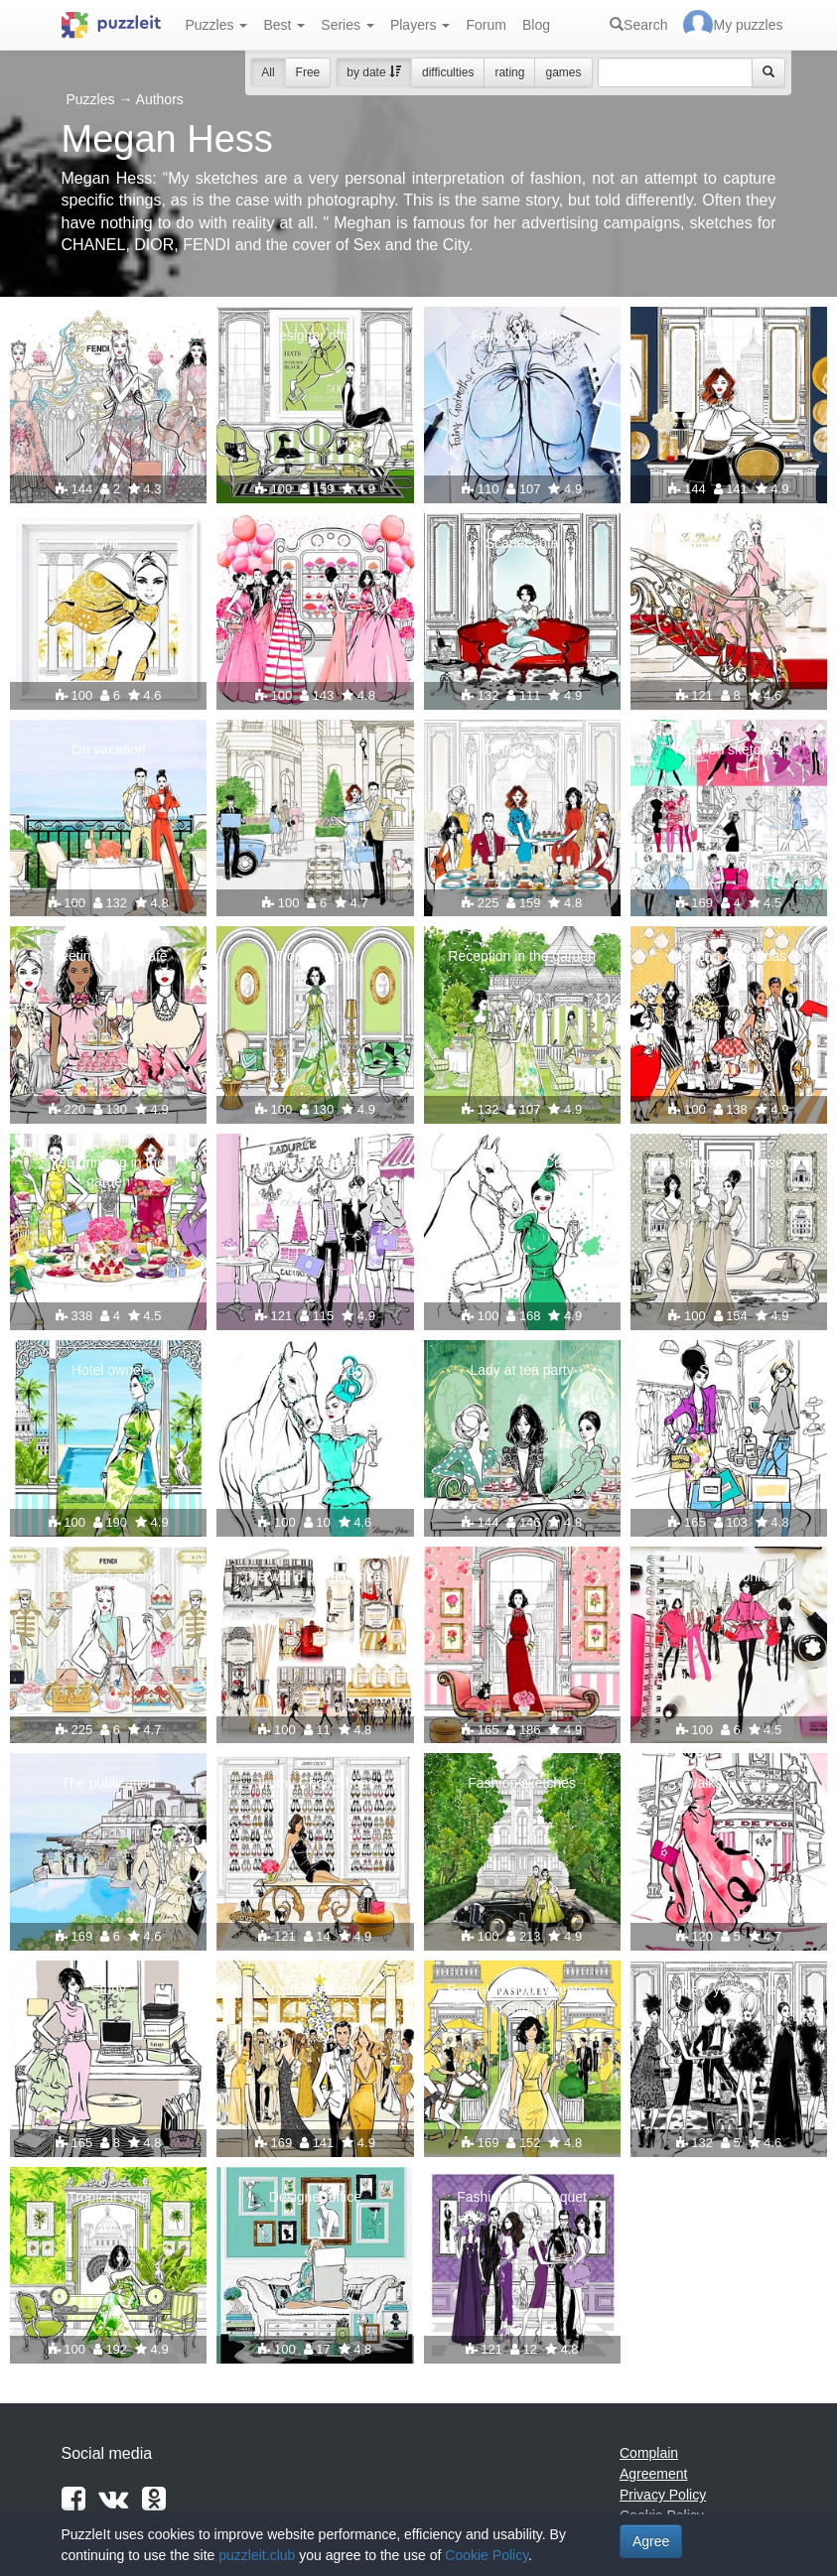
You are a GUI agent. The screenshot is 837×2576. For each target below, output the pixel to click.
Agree (650, 2541)
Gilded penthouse (728, 1162)
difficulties (448, 72)
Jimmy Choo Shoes (315, 1783)
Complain (649, 2453)
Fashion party (109, 335)
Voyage (315, 749)
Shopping (728, 1370)
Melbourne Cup (522, 1162)
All (267, 72)
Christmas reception (315, 1989)
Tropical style (314, 956)
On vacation (108, 749)
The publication (109, 1783)
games (563, 72)
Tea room (521, 1576)
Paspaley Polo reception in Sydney (522, 1998)
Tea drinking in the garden (108, 1171)
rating (509, 72)
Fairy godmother (522, 335)
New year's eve (728, 1989)
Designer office (315, 335)
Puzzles (217, 25)
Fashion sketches (728, 749)
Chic (108, 543)
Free (308, 72)
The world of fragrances (315, 1576)
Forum (485, 25)
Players (420, 25)
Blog (536, 25)
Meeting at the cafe (109, 956)
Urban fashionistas (728, 1576)
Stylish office (728, 335)
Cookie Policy (486, 2555)
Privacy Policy (663, 2495)
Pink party (315, 543)
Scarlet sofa (522, 543)
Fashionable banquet (522, 2197)
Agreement (653, 2474)
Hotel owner (108, 1370)
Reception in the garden (522, 956)
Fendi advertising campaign (109, 1585)
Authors (160, 99)
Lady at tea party (521, 1370)
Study (108, 1989)
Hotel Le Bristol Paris (729, 543)
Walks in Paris (728, 1783)
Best (284, 25)
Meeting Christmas (729, 956)
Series (347, 25)
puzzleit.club (256, 2555)
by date (374, 72)
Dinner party (521, 749)
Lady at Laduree (315, 1162)
